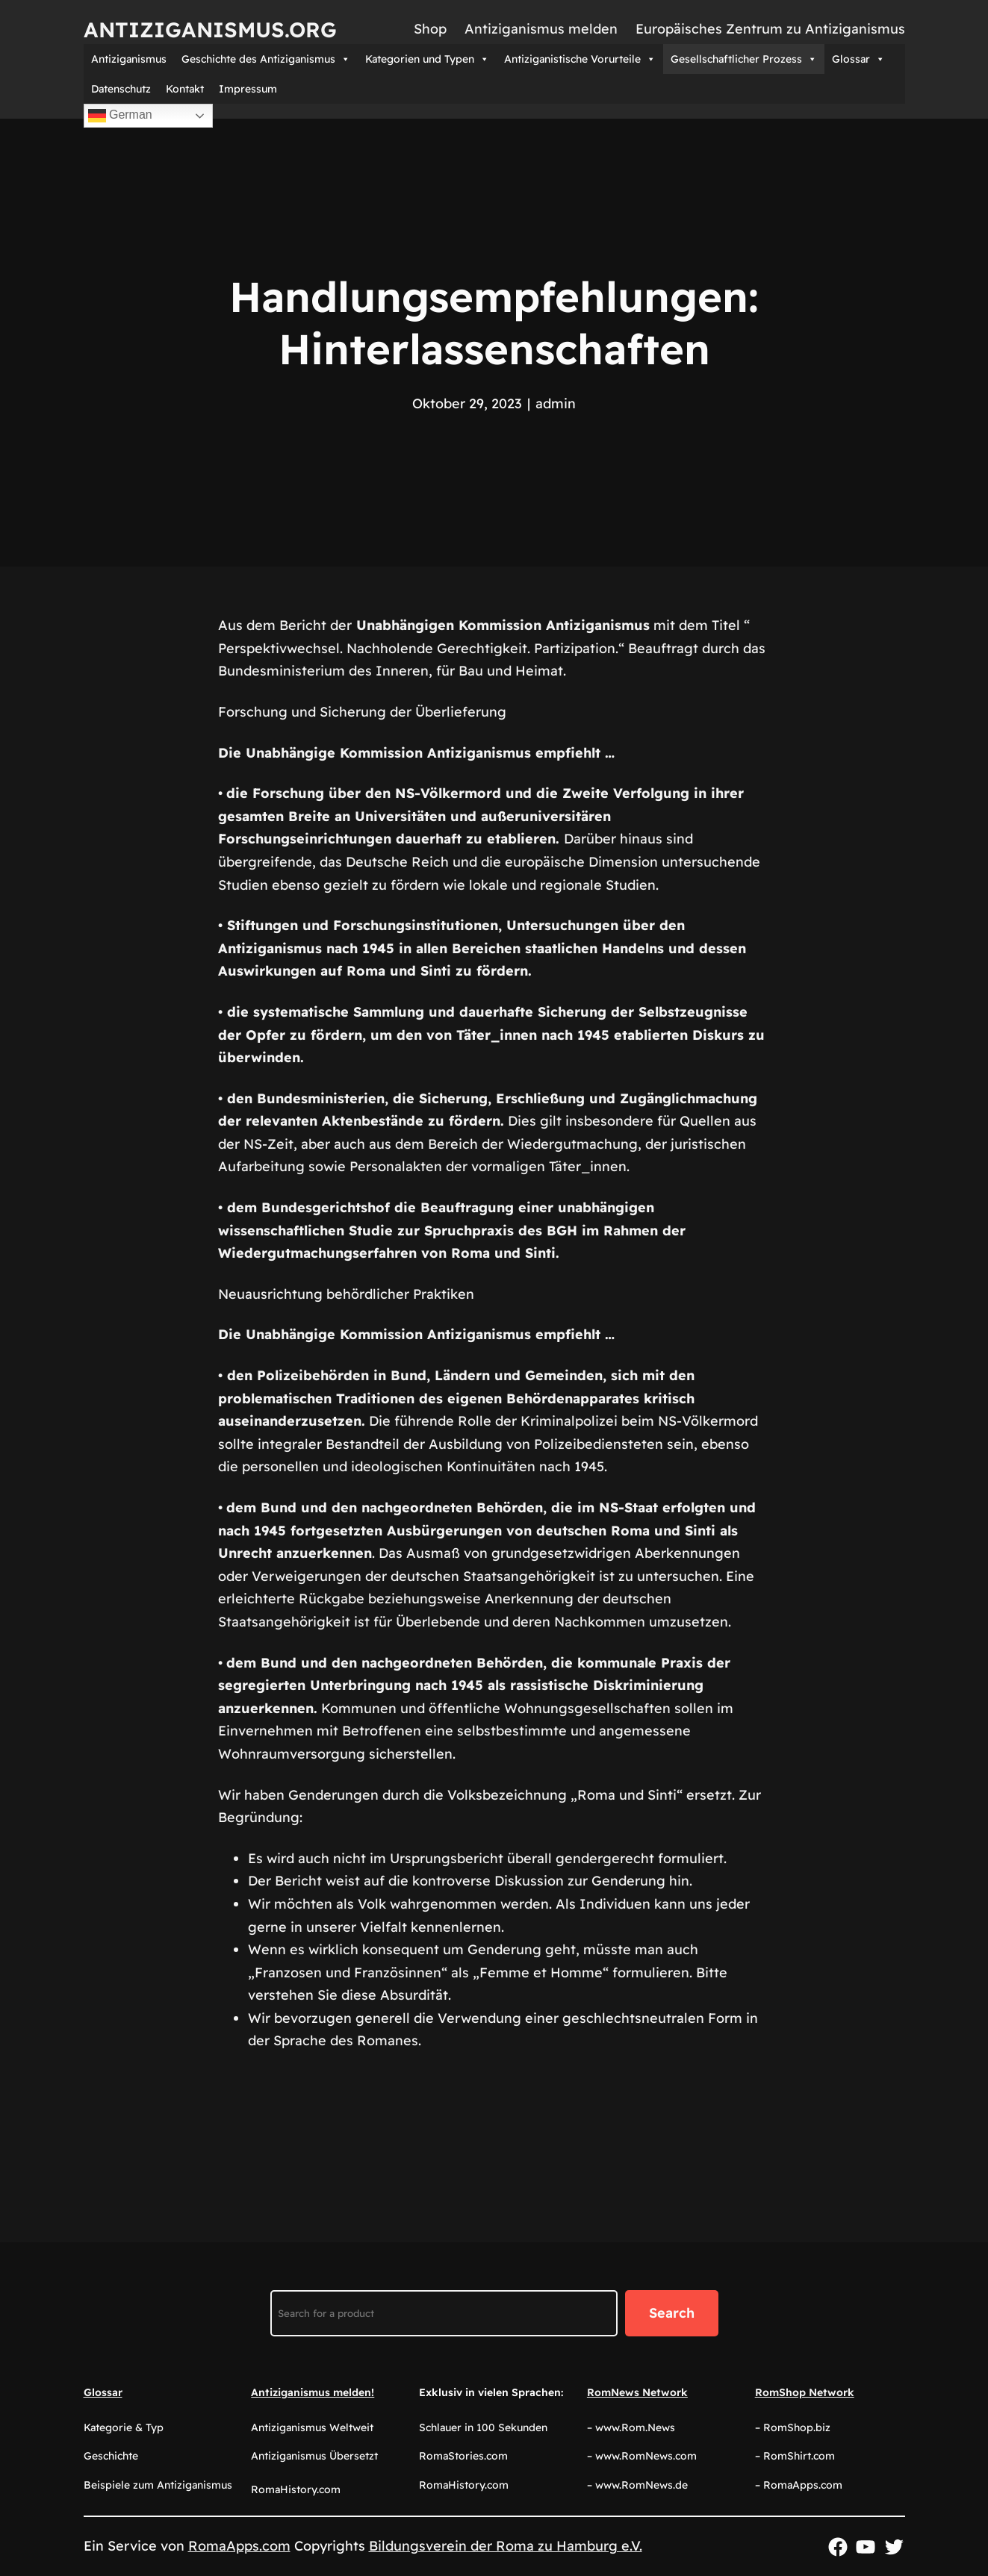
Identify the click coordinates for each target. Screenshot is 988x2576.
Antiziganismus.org (210, 29)
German (120, 116)
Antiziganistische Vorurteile (580, 59)
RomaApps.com (239, 2545)
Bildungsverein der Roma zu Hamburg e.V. (505, 2545)
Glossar (858, 59)
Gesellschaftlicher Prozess (744, 59)
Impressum (248, 89)
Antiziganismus (129, 59)
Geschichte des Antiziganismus (265, 59)
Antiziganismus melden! (312, 2392)
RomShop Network (804, 2392)
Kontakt (185, 89)
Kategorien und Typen (427, 59)
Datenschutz (121, 89)
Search (672, 2312)
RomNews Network (637, 2392)
